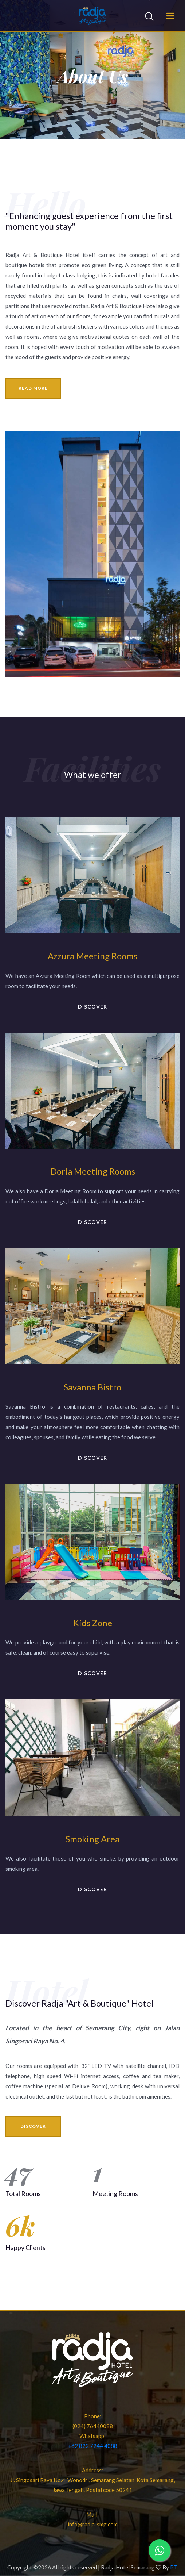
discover (92, 1006)
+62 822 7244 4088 (92, 2445)
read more (33, 388)
